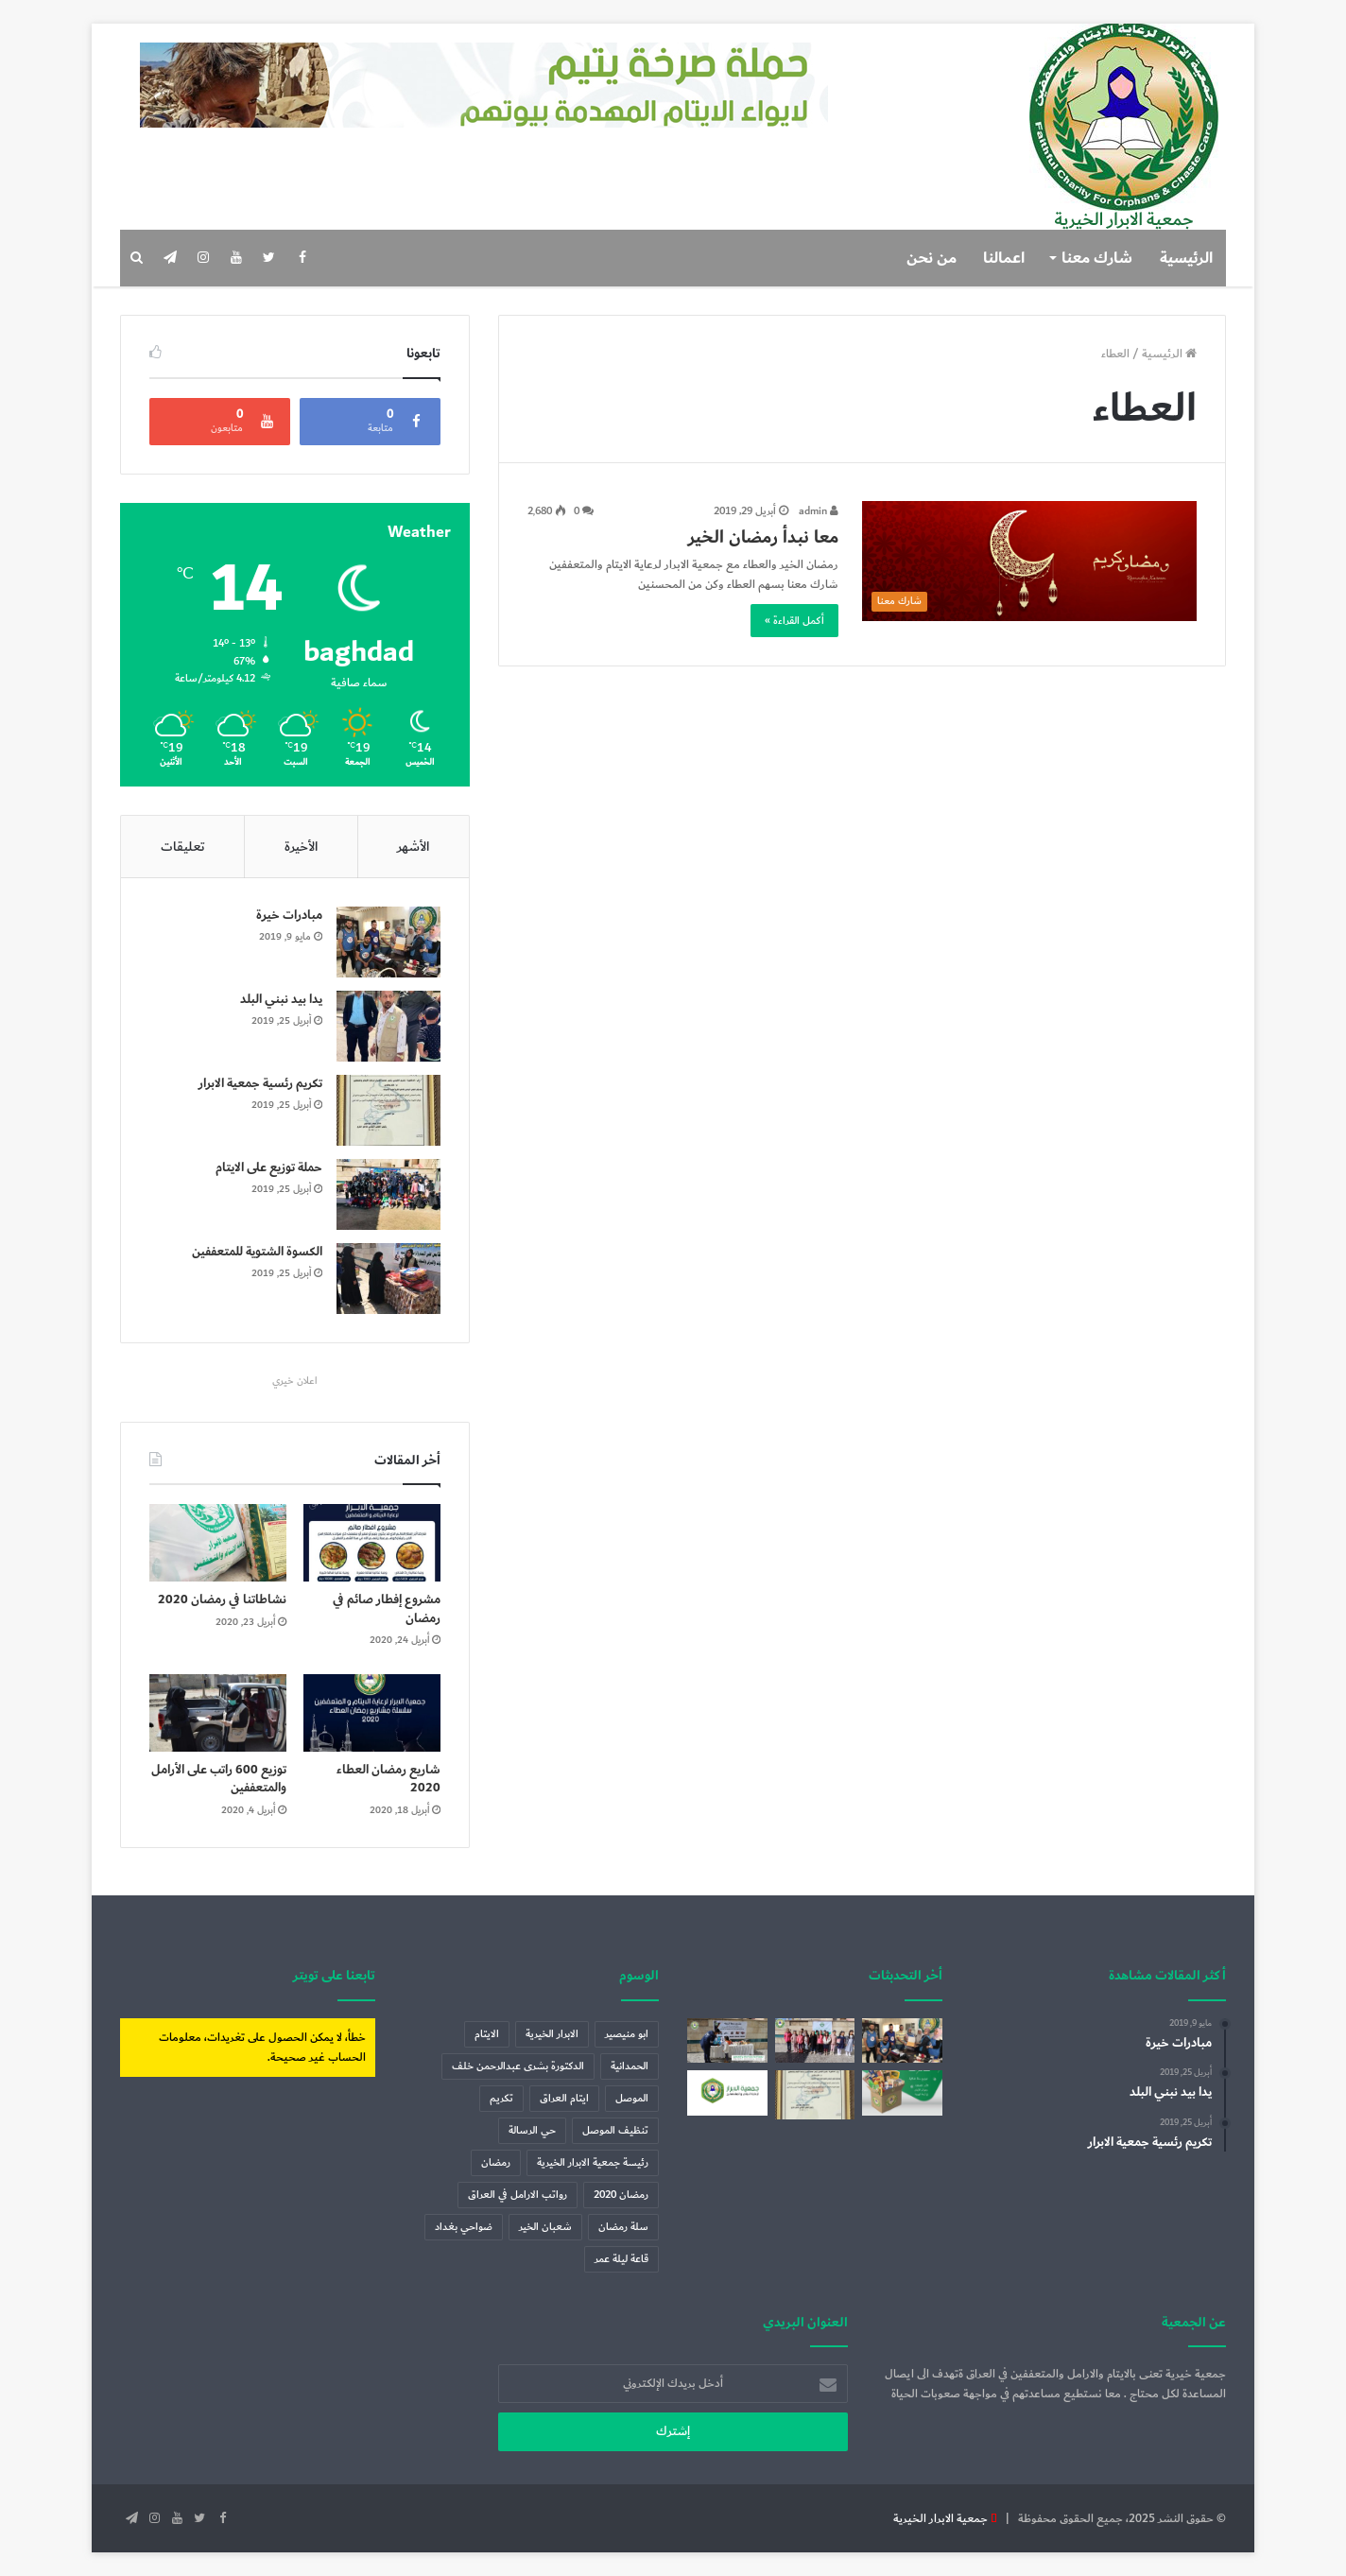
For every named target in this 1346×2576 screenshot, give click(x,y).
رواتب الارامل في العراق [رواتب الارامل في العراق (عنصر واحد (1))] (517, 2194)
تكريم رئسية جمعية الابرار (260, 1083)
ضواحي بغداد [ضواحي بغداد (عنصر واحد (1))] (463, 2227)
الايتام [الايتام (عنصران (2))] (487, 2034)
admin (818, 511)
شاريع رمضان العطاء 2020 (388, 1779)
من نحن (931, 258)
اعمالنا (1004, 258)
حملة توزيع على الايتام (269, 1167)
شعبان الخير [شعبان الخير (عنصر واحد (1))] (545, 2227)
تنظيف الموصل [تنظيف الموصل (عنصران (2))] (615, 2130)
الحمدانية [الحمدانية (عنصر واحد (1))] (629, 2066)
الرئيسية (1186, 258)
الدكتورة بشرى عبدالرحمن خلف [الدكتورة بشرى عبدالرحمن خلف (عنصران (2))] (518, 2066)
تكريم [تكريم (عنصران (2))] (501, 2098)
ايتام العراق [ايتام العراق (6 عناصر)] (564, 2098)
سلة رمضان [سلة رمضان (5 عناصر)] (623, 2227)
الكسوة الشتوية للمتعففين (257, 1251)
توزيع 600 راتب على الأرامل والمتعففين (218, 1779)
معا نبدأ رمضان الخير (763, 537)
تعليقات (183, 846)
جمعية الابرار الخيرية (940, 2518)
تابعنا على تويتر (334, 1975)
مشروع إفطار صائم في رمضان (386, 1609)
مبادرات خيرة (289, 915)
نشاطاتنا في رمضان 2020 (222, 1599)
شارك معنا (1096, 258)
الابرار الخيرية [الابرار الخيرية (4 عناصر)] (552, 2034)
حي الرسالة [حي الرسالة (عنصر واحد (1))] (532, 2130)
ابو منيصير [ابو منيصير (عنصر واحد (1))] (626, 2034)
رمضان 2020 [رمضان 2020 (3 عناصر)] (621, 2194)
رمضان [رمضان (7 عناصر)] (495, 2162)
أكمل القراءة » (794, 621)
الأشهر (413, 846)
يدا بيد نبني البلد (281, 999)
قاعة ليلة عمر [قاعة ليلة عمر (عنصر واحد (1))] (621, 2259)
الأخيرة (301, 846)
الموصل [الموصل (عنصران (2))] (631, 2098)
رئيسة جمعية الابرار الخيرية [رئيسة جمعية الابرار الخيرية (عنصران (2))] (592, 2162)
